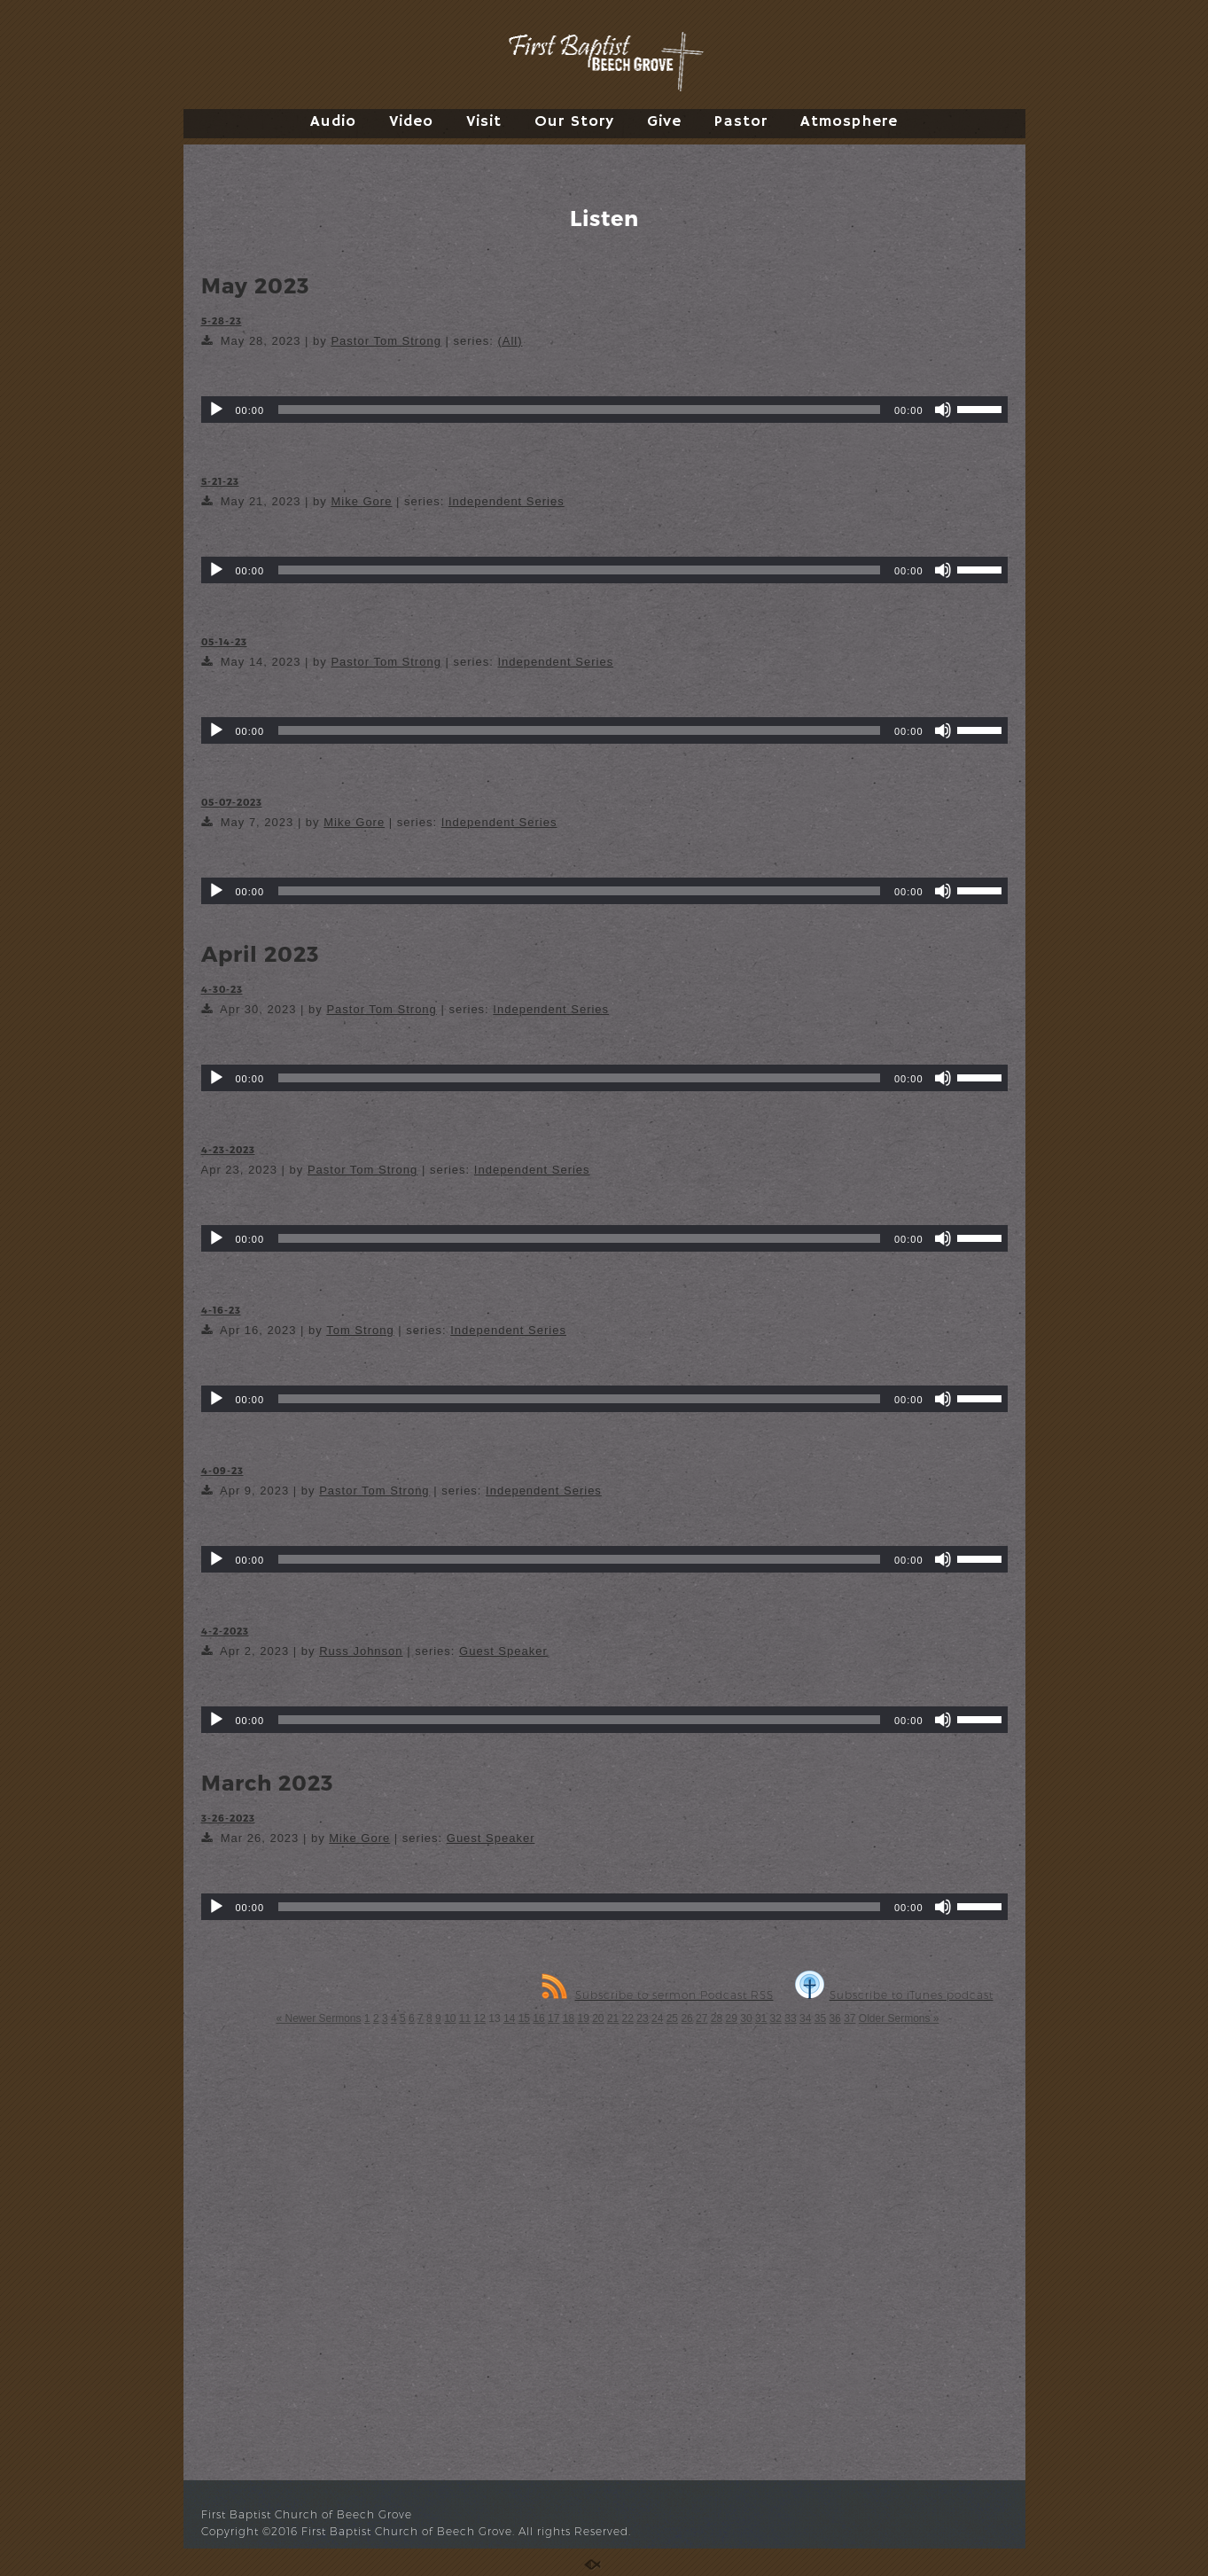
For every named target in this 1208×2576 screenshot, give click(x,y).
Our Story (574, 121)
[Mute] (943, 409)
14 (509, 2018)
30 (746, 2018)
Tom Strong (360, 1330)
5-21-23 (220, 481)
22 (628, 2018)
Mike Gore (361, 501)
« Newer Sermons (318, 2018)
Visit (484, 121)
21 (613, 2018)
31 (761, 2018)
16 (538, 2018)
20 (598, 2018)
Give (664, 121)
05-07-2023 (231, 802)
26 (686, 2018)
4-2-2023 (225, 1630)
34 (805, 2018)
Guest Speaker (503, 1651)
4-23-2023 (228, 1149)
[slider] (579, 409)
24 (657, 2018)
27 (701, 2018)
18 (568, 2018)
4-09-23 (222, 1470)
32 (776, 2018)
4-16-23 (221, 1309)
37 (849, 2018)
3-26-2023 (228, 1817)
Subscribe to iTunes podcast (894, 1995)
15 (524, 2018)
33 (790, 2018)
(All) (509, 340)
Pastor (741, 121)
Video (411, 121)
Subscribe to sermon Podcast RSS (658, 1995)
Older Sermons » (899, 2018)
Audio (333, 121)
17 (553, 2018)
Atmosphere (849, 121)
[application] (604, 409)
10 (450, 2018)
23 (642, 2018)
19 (582, 2018)
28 (716, 2018)
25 (672, 2018)
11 (465, 2018)
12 (480, 2018)
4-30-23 (222, 989)
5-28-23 (221, 320)
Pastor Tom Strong (385, 340)
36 (834, 2018)
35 (820, 2018)
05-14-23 (224, 641)
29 (731, 2018)
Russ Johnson (360, 1651)
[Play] (216, 409)
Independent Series (506, 501)
